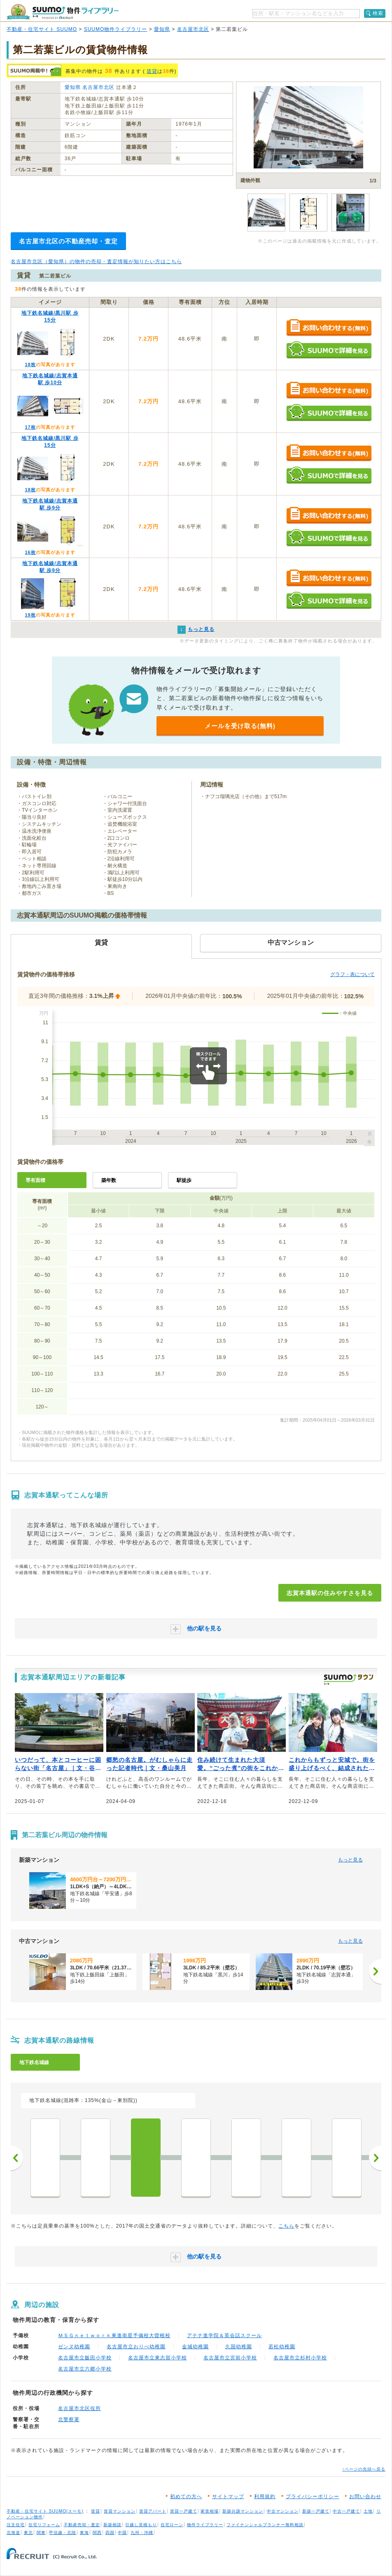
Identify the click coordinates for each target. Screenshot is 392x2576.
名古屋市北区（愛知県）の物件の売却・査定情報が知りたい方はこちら (96, 261)
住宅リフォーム (44, 2524)
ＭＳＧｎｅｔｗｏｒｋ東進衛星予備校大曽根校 (114, 2335)
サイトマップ (228, 2496)
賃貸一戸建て (183, 2511)
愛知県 (162, 29)
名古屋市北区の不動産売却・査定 (68, 241)
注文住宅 (16, 2524)
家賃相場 (210, 2511)
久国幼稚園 (238, 2346)
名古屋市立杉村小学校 (300, 2358)
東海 (84, 2532)
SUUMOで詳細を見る (329, 350)
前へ (17, 2158)
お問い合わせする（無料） (329, 328)
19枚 (30, 614)
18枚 (30, 364)
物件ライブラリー (205, 2524)
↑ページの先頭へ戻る (363, 2469)
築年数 (108, 1180)
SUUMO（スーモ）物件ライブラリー (63, 11)
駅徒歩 (184, 1180)
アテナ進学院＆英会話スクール (224, 2335)
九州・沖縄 (142, 2532)
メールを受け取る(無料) (240, 725)
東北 (28, 2532)
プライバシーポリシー (312, 2496)
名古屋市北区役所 (79, 2408)
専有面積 (35, 1180)
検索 (378, 13)
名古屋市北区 (193, 29)
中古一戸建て (346, 2511)
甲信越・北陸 (62, 2532)
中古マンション (283, 2511)
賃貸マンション (119, 2511)
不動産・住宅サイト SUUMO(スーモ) (45, 2511)
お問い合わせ (365, 2496)
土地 (368, 2511)
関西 (97, 2532)
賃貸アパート (152, 2511)
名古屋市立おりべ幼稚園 (136, 2346)
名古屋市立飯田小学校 (85, 2358)
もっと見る (350, 1860)
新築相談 (112, 2524)
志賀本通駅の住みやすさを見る (330, 1593)
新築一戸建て (315, 2511)
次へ (375, 2158)
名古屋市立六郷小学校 (85, 2369)
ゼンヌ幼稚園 (74, 2346)
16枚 (30, 552)
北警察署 (68, 2419)
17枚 (30, 427)
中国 (122, 2532)
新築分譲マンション (242, 2511)
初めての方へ (186, 2496)
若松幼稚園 (281, 2346)
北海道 (13, 2532)
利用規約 (264, 2496)
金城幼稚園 (195, 2346)
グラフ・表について (352, 974)
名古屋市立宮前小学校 (230, 2358)
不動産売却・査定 (82, 2524)
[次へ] (375, 1971)
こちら (286, 2226)
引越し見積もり (141, 2524)
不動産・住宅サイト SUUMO (42, 29)
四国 (109, 2532)
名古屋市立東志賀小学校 (157, 2358)
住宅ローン (172, 2524)
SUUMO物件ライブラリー (115, 29)
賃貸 (152, 71)
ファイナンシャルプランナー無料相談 (264, 2524)
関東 (41, 2532)
